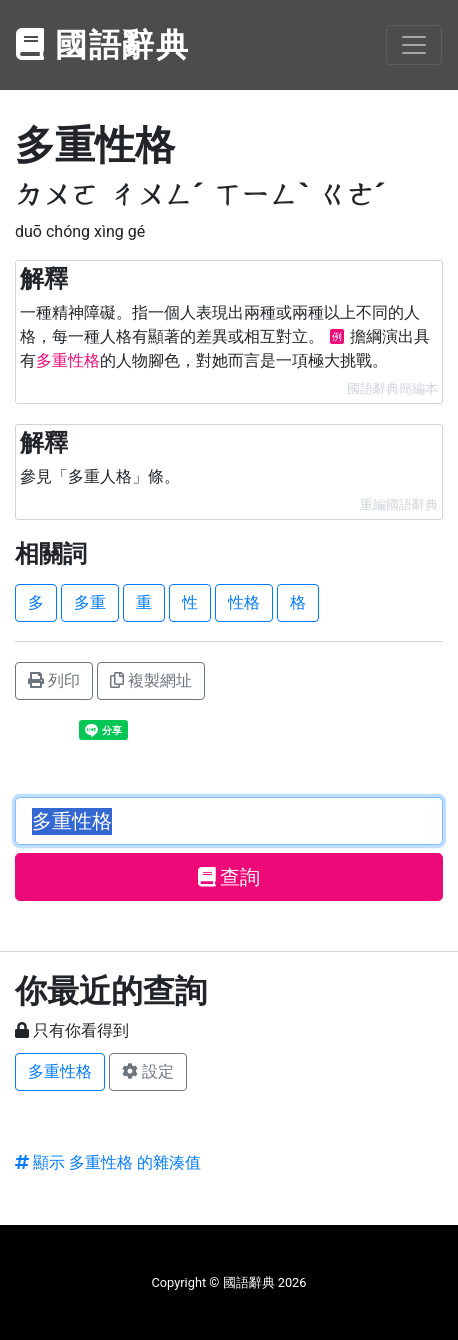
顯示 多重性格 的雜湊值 (108, 1162)
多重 (90, 602)
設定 (148, 1071)
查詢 (229, 877)
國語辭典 (103, 45)
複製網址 (151, 680)
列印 (54, 680)
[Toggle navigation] (414, 45)
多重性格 (60, 1071)
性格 (244, 602)
